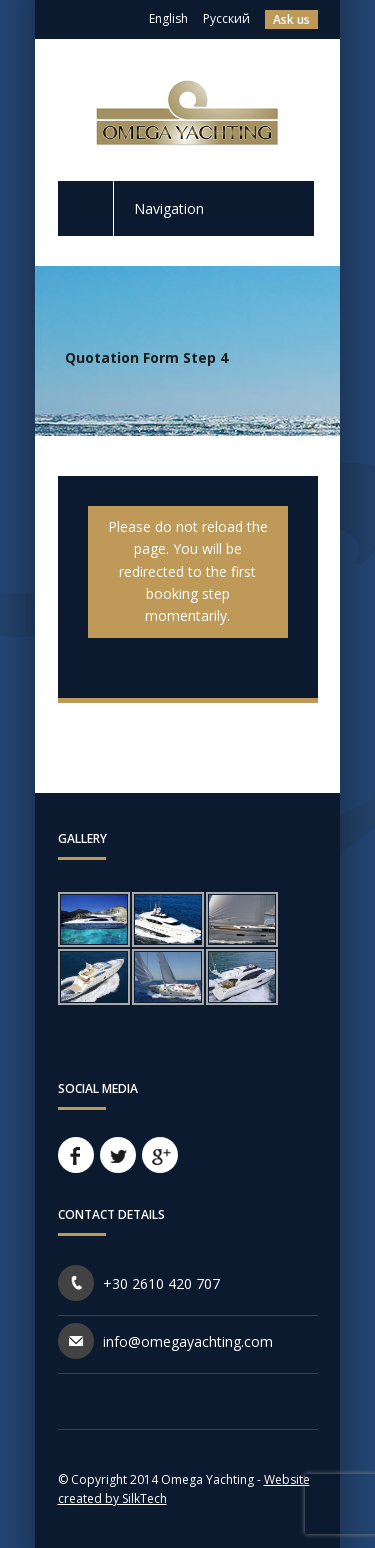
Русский (226, 18)
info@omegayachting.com (188, 1341)
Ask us (291, 19)
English (168, 18)
